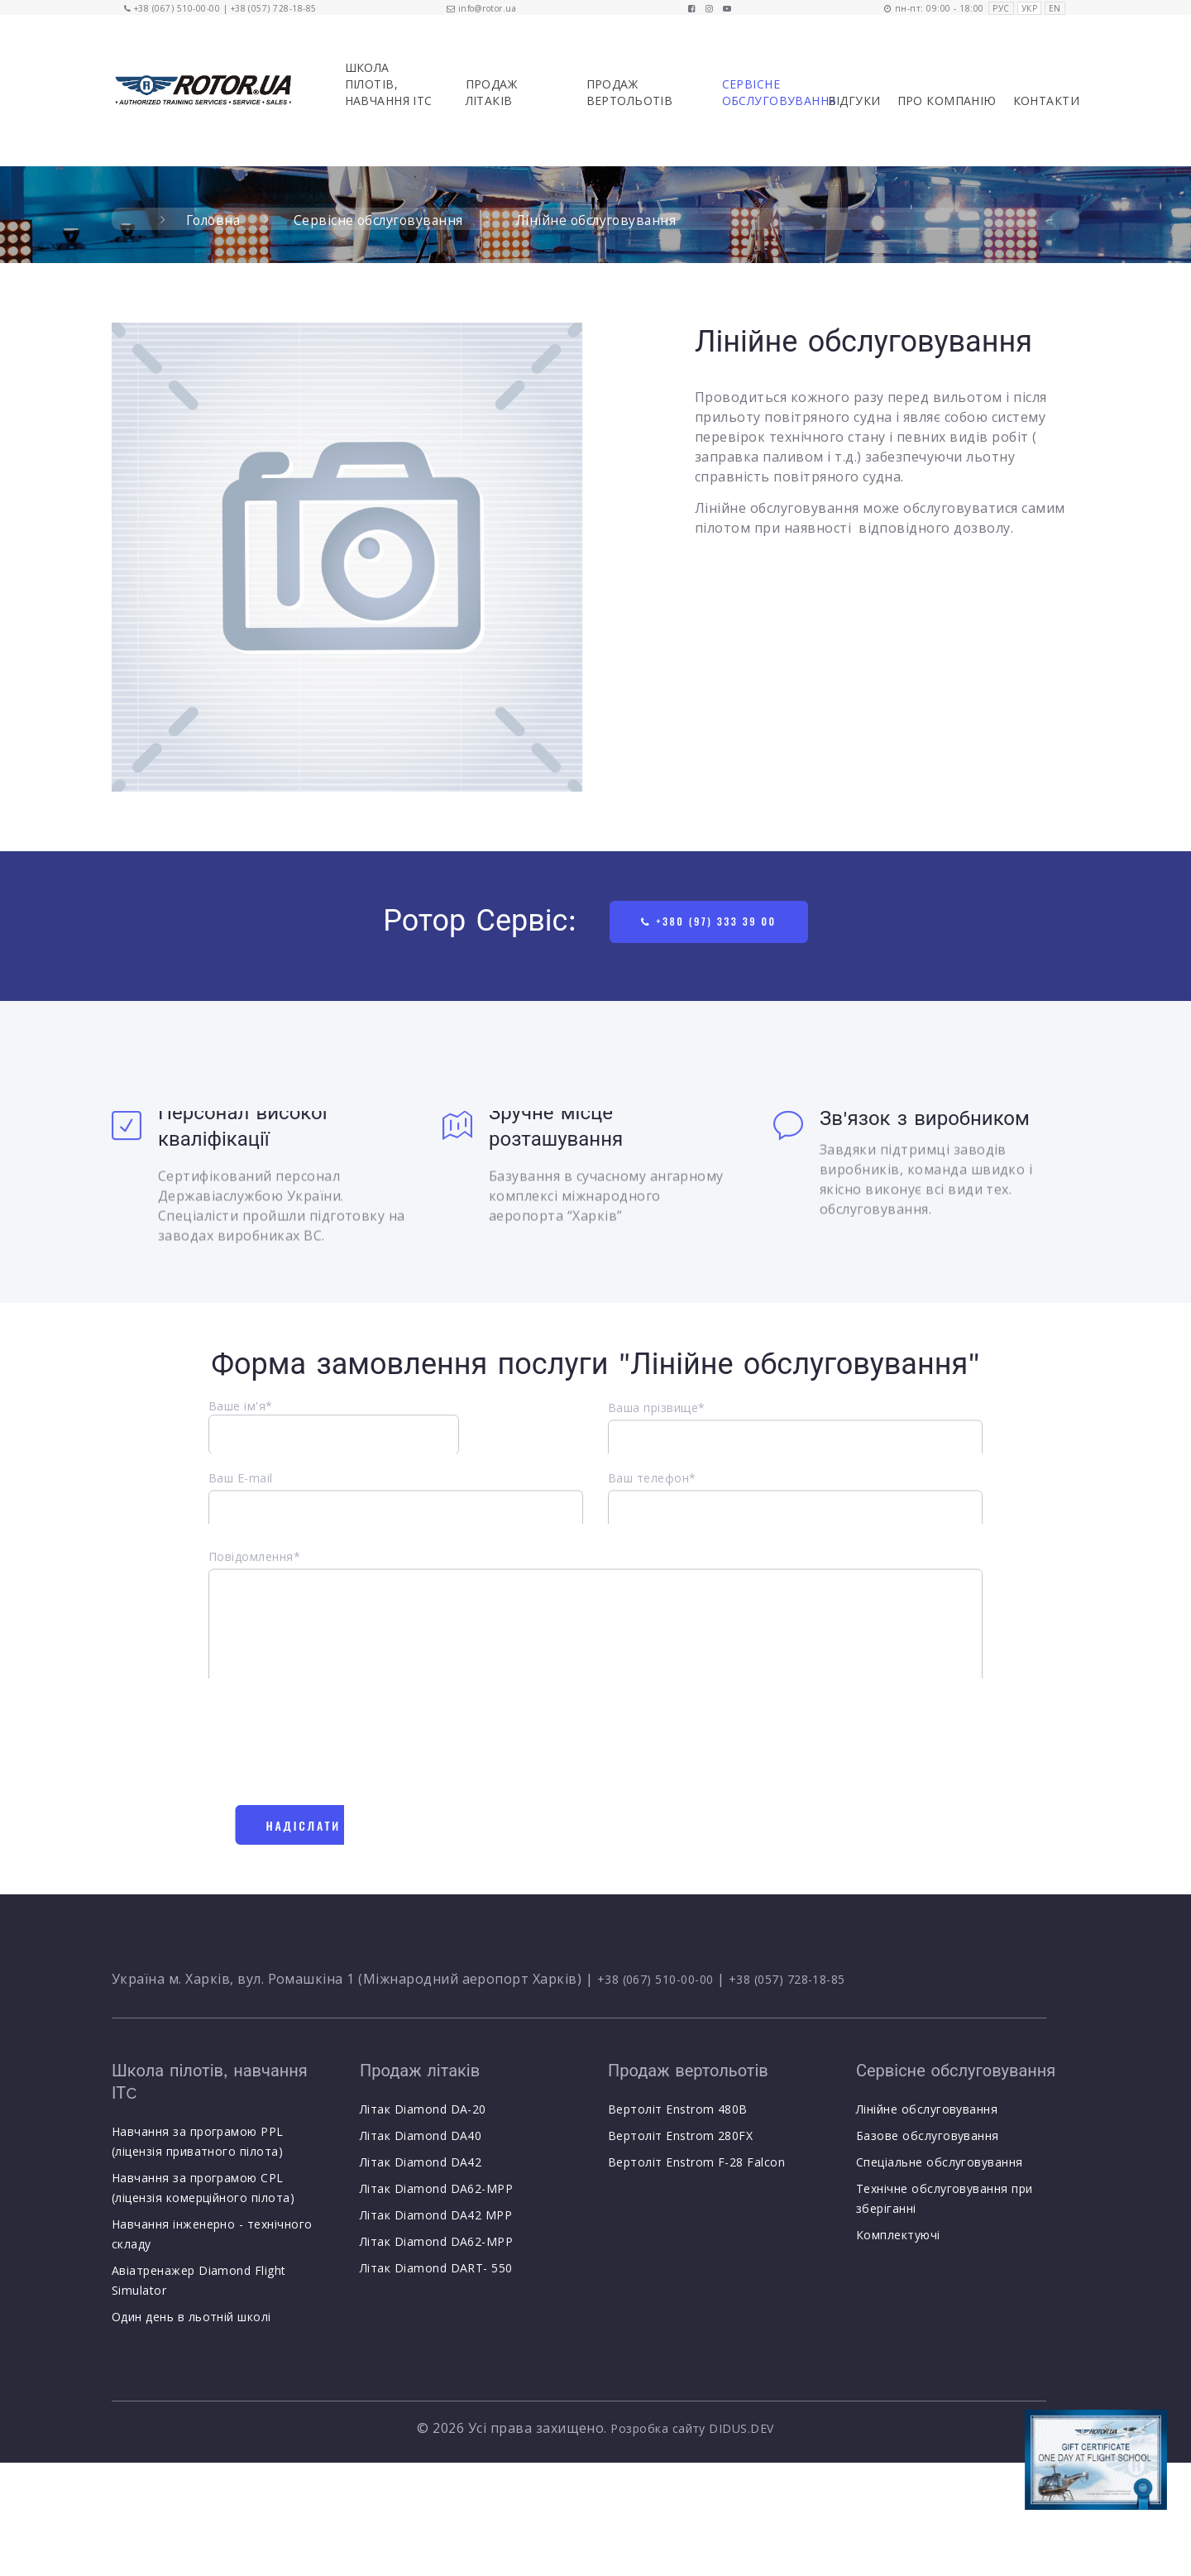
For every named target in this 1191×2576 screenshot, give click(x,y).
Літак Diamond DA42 (421, 2167)
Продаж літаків (492, 92)
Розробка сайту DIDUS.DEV (692, 2432)
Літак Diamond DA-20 (423, 2114)
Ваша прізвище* (657, 1421)
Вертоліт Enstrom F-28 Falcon (696, 2167)
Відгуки (854, 100)
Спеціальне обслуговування (939, 2167)
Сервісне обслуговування (765, 92)
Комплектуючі (898, 2240)
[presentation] (334, 1753)
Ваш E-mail (240, 1492)
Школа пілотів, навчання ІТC (389, 84)
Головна (215, 220)
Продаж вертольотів (629, 92)
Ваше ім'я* (333, 1440)
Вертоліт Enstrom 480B (678, 2114)
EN (1055, 8)
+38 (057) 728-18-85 (274, 8)
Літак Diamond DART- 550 (436, 2273)
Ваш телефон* (652, 1492)
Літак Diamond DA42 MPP (436, 2220)
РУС (1000, 8)
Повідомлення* (254, 1583)
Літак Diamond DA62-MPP (437, 2193)
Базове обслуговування (927, 2140)
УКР (1029, 8)
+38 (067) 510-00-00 (177, 8)
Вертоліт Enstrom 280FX (680, 2140)
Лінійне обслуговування (927, 2114)
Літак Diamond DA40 (421, 2140)
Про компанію (947, 100)
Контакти (1046, 100)
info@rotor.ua (487, 8)
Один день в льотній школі (191, 2321)
